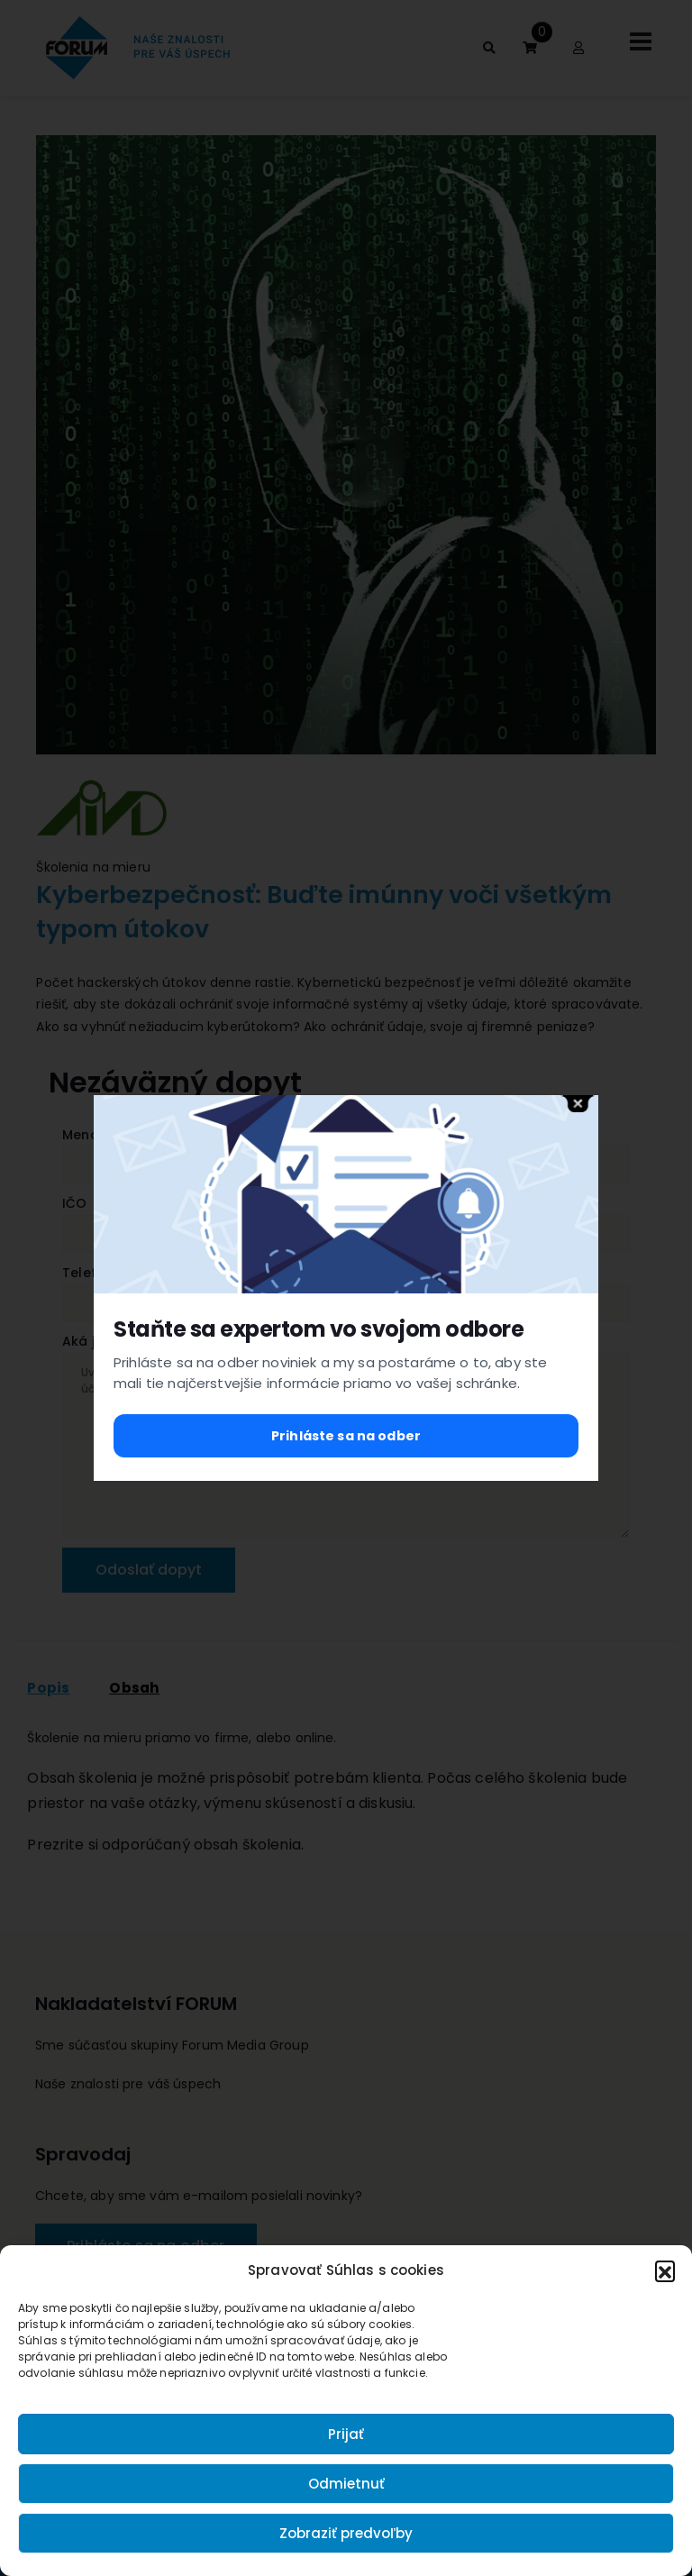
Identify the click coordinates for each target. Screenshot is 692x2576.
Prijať (346, 2434)
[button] (665, 2270)
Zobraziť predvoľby (346, 2533)
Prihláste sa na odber (346, 1436)
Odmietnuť (346, 2483)
